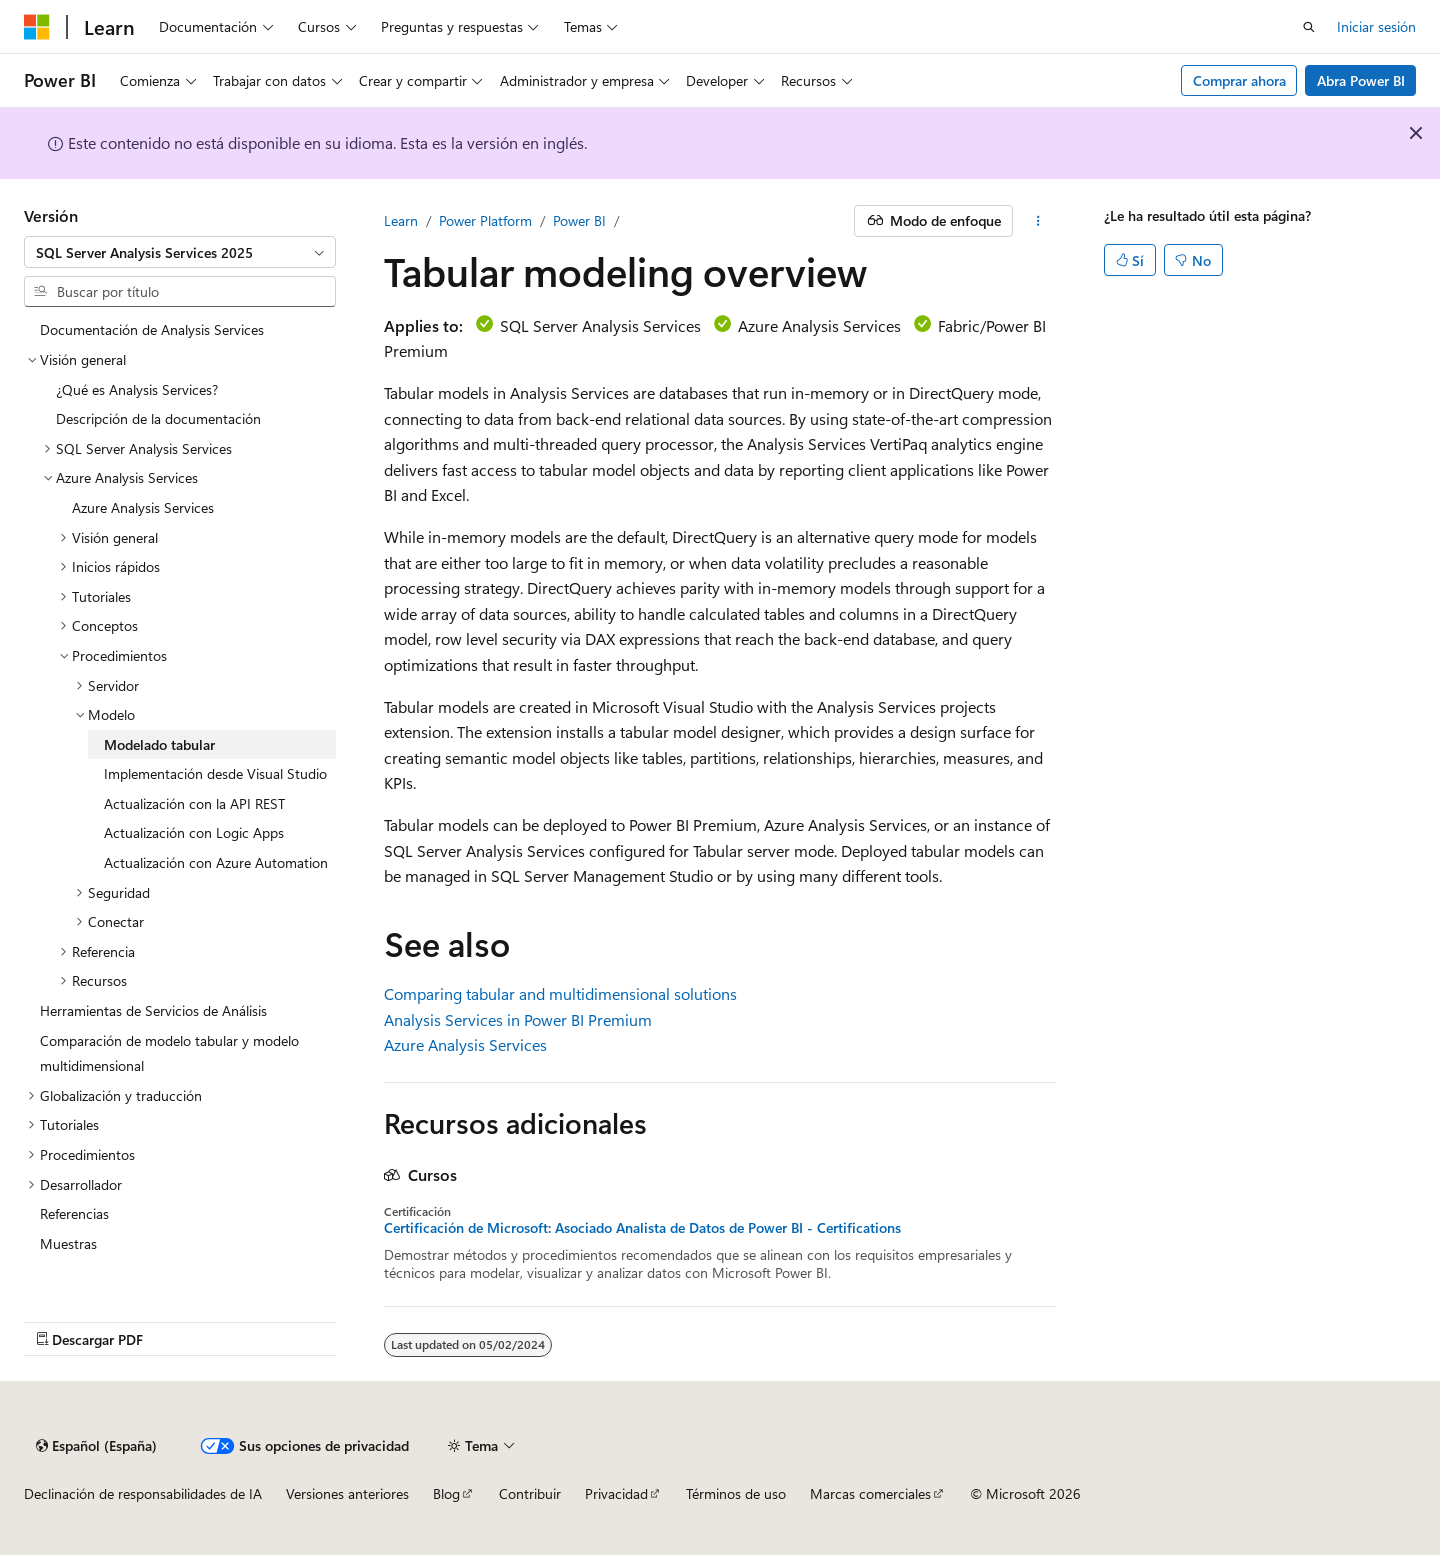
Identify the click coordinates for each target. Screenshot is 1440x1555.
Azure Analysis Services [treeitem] (143, 507)
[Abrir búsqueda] (1309, 27)
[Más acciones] (1038, 221)
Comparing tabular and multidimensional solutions (560, 993)
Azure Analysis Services (465, 1044)
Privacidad (616, 1493)
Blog (446, 1493)
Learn (401, 220)
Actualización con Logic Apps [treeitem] (194, 832)
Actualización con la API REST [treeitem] (194, 803)
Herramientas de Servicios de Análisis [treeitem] (153, 1010)
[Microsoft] (37, 27)
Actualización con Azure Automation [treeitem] (216, 862)
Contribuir (530, 1493)
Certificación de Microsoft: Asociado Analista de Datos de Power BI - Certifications (642, 1228)
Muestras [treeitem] (68, 1243)
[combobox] (180, 252)
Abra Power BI (1361, 80)
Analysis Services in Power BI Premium (518, 1019)
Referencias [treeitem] (74, 1213)
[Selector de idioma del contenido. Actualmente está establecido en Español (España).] (96, 1446)
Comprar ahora (1239, 80)
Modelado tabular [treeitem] (159, 744)
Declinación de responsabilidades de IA (143, 1493)
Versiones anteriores (347, 1493)
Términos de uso (736, 1493)
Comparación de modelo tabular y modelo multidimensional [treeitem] (169, 1053)
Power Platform (485, 220)
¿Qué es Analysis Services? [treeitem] (137, 389)
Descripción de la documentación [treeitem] (158, 418)
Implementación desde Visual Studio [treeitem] (215, 773)
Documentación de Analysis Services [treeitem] (152, 329)
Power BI (579, 220)
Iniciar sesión (1376, 26)
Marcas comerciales (870, 1493)
